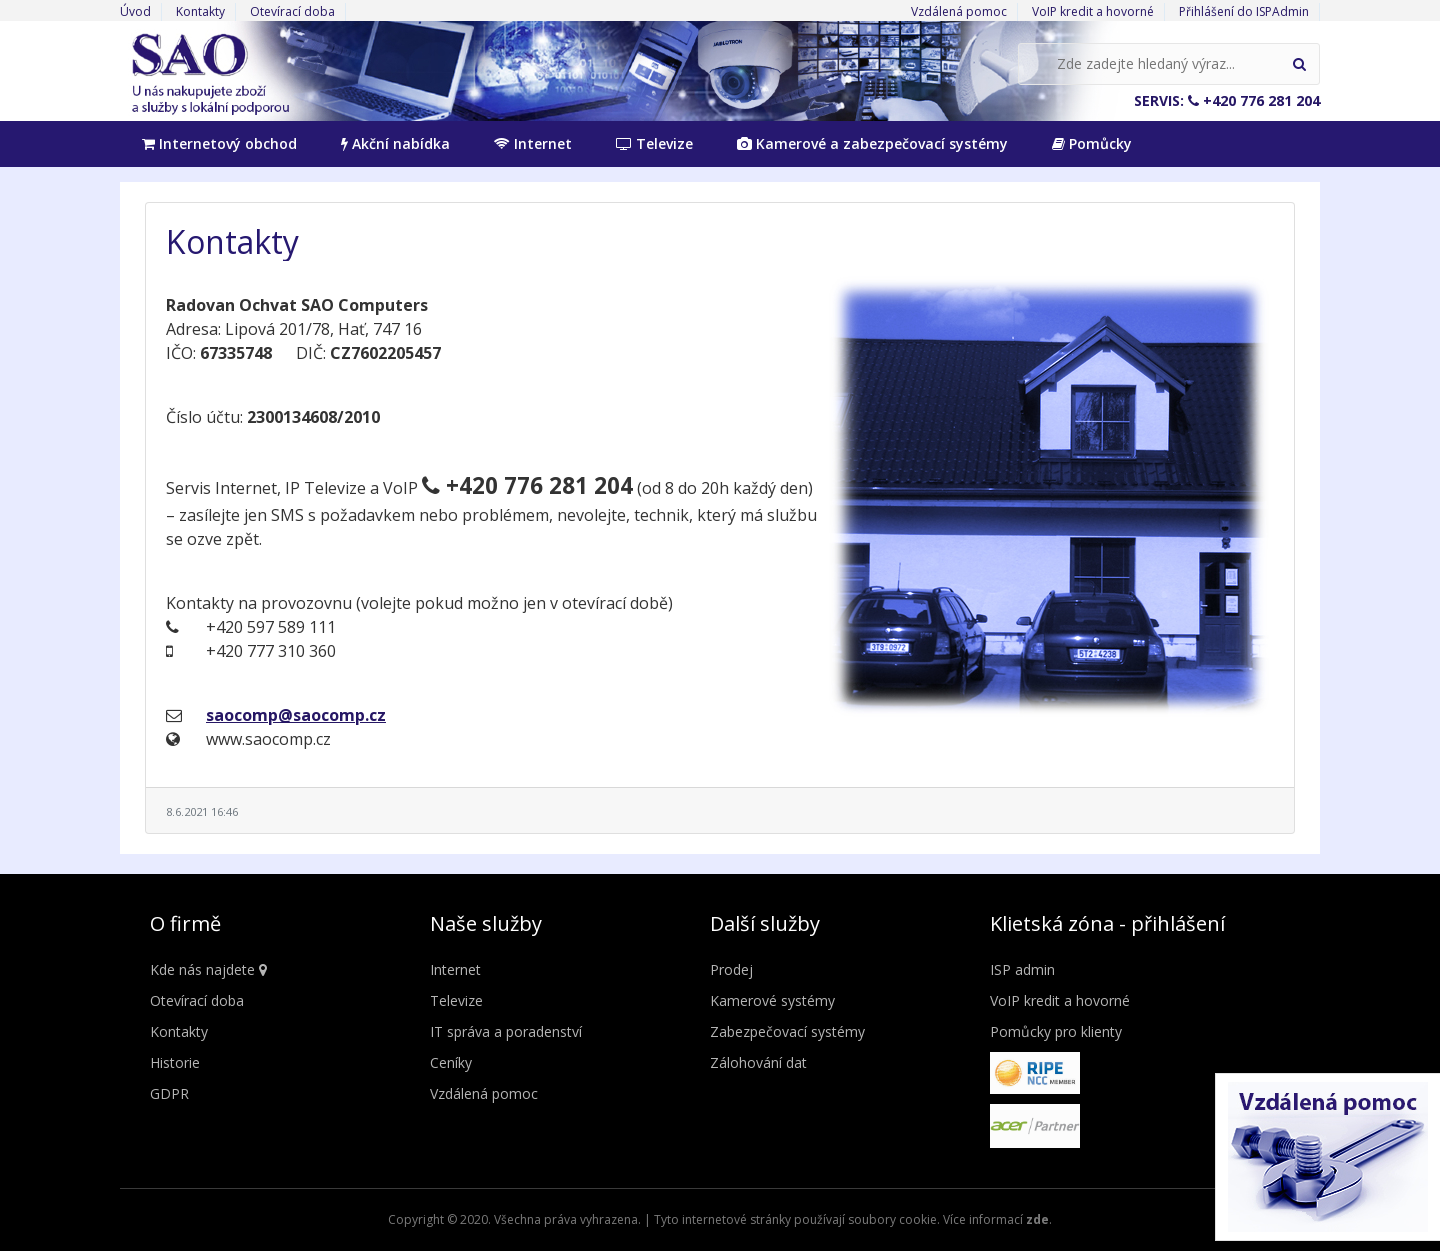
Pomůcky (1092, 143)
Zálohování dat (758, 1062)
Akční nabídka (395, 143)
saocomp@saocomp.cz (296, 715)
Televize (654, 143)
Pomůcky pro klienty (1056, 1031)
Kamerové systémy (772, 1000)
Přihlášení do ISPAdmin (1244, 11)
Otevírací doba (292, 11)
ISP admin (1022, 969)
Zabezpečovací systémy (787, 1031)
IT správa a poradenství (506, 1031)
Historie (175, 1062)
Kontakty (200, 11)
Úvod (135, 11)
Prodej (731, 969)
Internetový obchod (219, 143)
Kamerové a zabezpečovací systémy (872, 143)
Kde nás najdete (208, 969)
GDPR (169, 1093)
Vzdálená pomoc (959, 11)
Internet (533, 143)
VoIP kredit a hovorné (1093, 11)
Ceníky (451, 1062)
